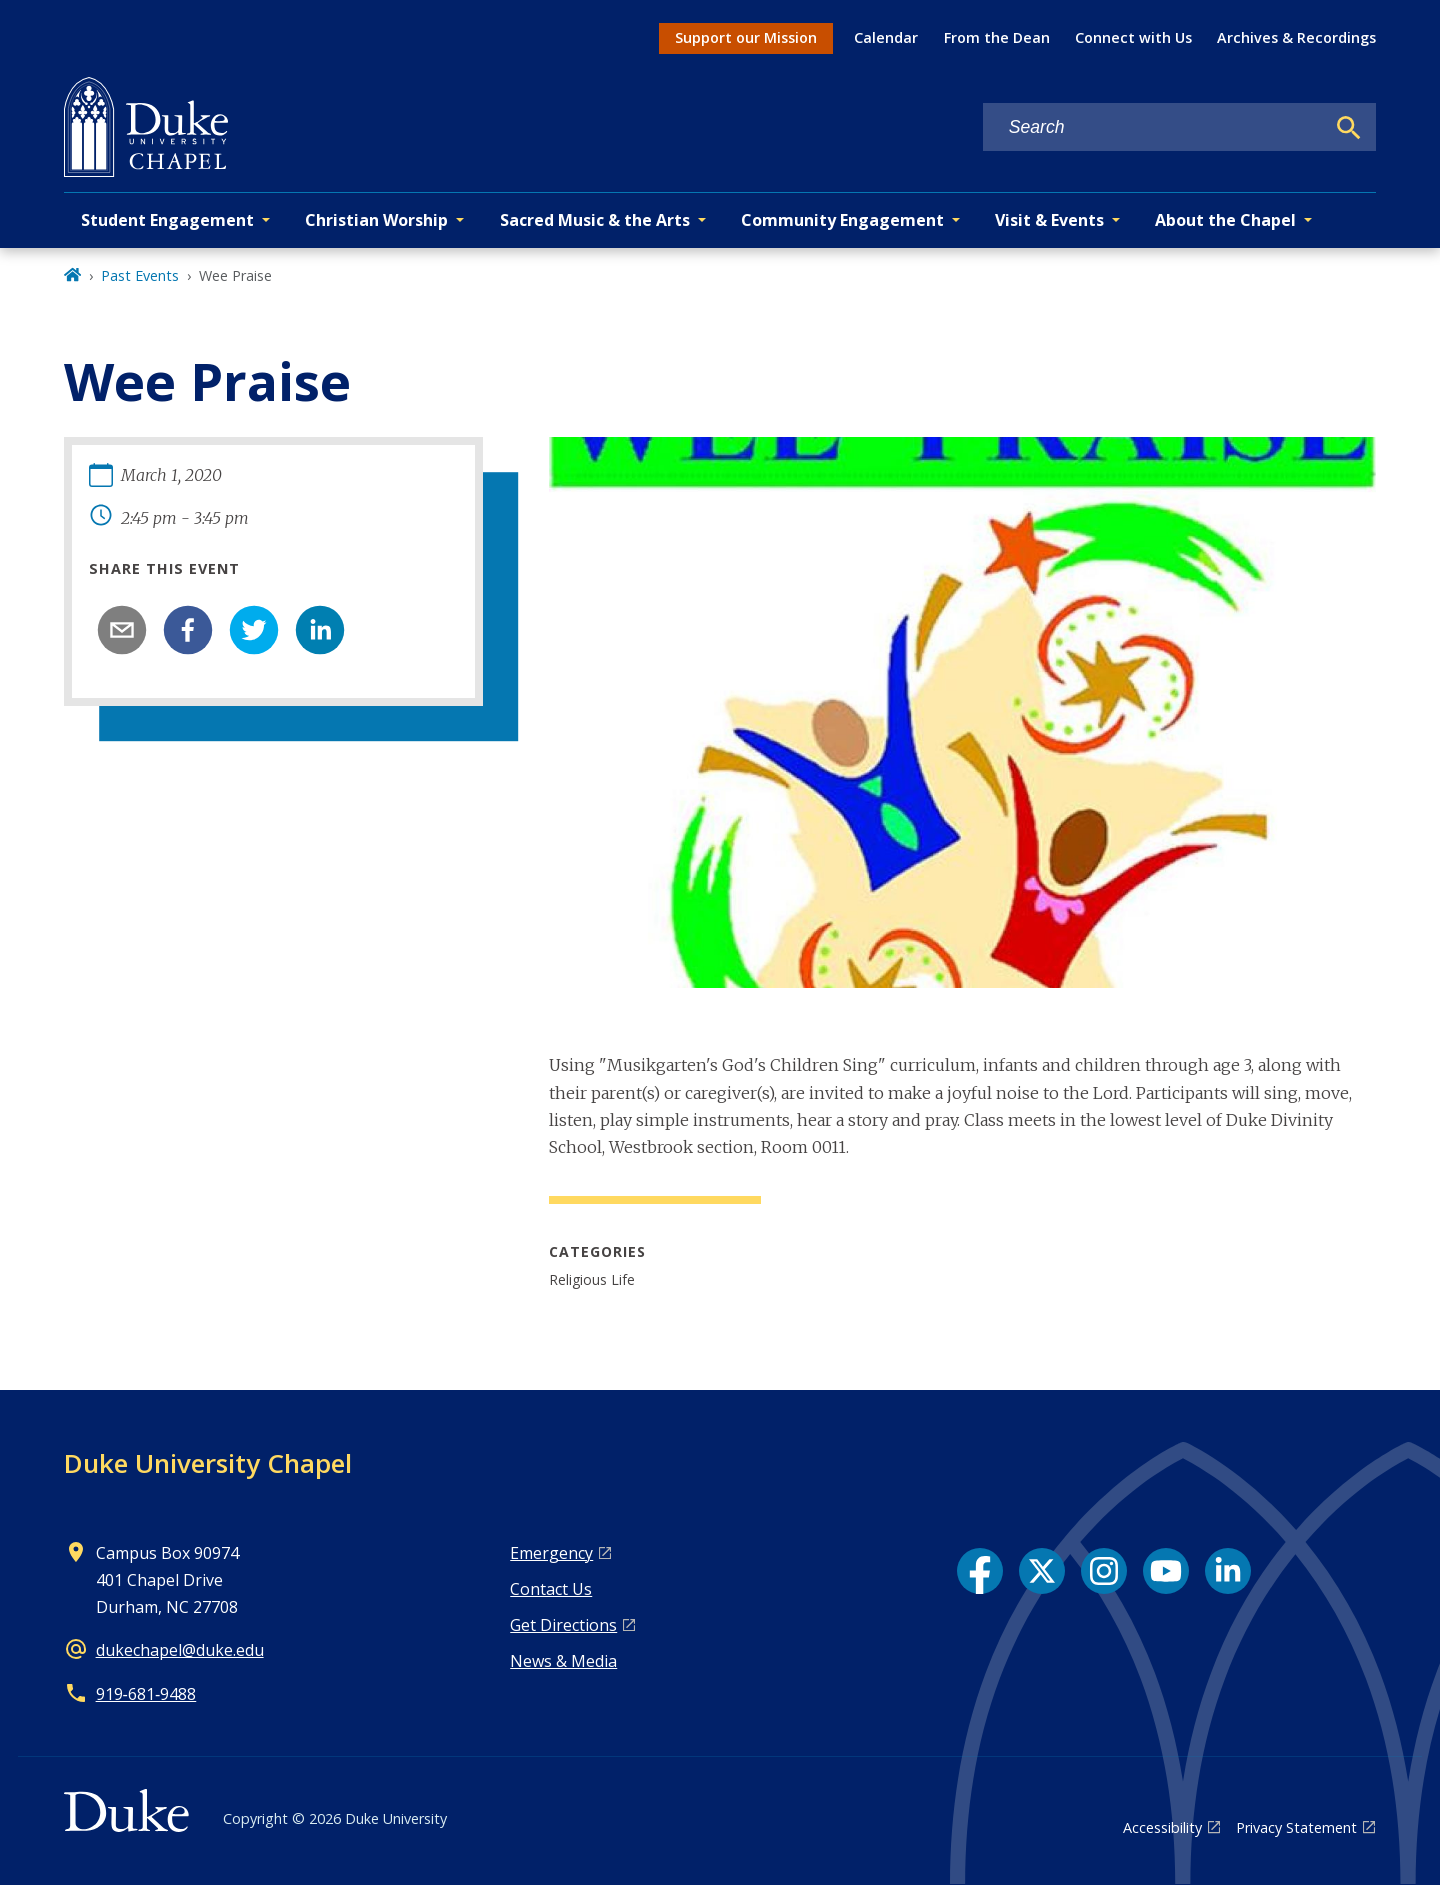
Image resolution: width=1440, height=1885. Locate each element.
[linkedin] (320, 630)
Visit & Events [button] (1049, 220)
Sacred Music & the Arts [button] (595, 220)
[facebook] (188, 630)
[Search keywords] (1154, 127)
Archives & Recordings (1296, 37)
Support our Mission (746, 37)
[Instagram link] (1104, 1571)
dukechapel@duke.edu (180, 1650)
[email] (122, 630)
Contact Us (551, 1589)
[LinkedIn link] (1228, 1571)
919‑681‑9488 (146, 1694)
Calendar (886, 37)
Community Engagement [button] (842, 220)
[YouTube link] (1166, 1571)
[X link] (1042, 1571)
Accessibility (1162, 1827)
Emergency (551, 1553)
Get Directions (563, 1625)
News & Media (563, 1661)
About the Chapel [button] (1225, 220)
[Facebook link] (980, 1571)
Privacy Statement (1296, 1827)
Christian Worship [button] (376, 220)
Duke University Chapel (208, 1463)
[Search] (1349, 128)
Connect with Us (1133, 37)
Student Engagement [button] (167, 220)
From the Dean (997, 37)
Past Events (140, 275)
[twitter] (254, 630)
